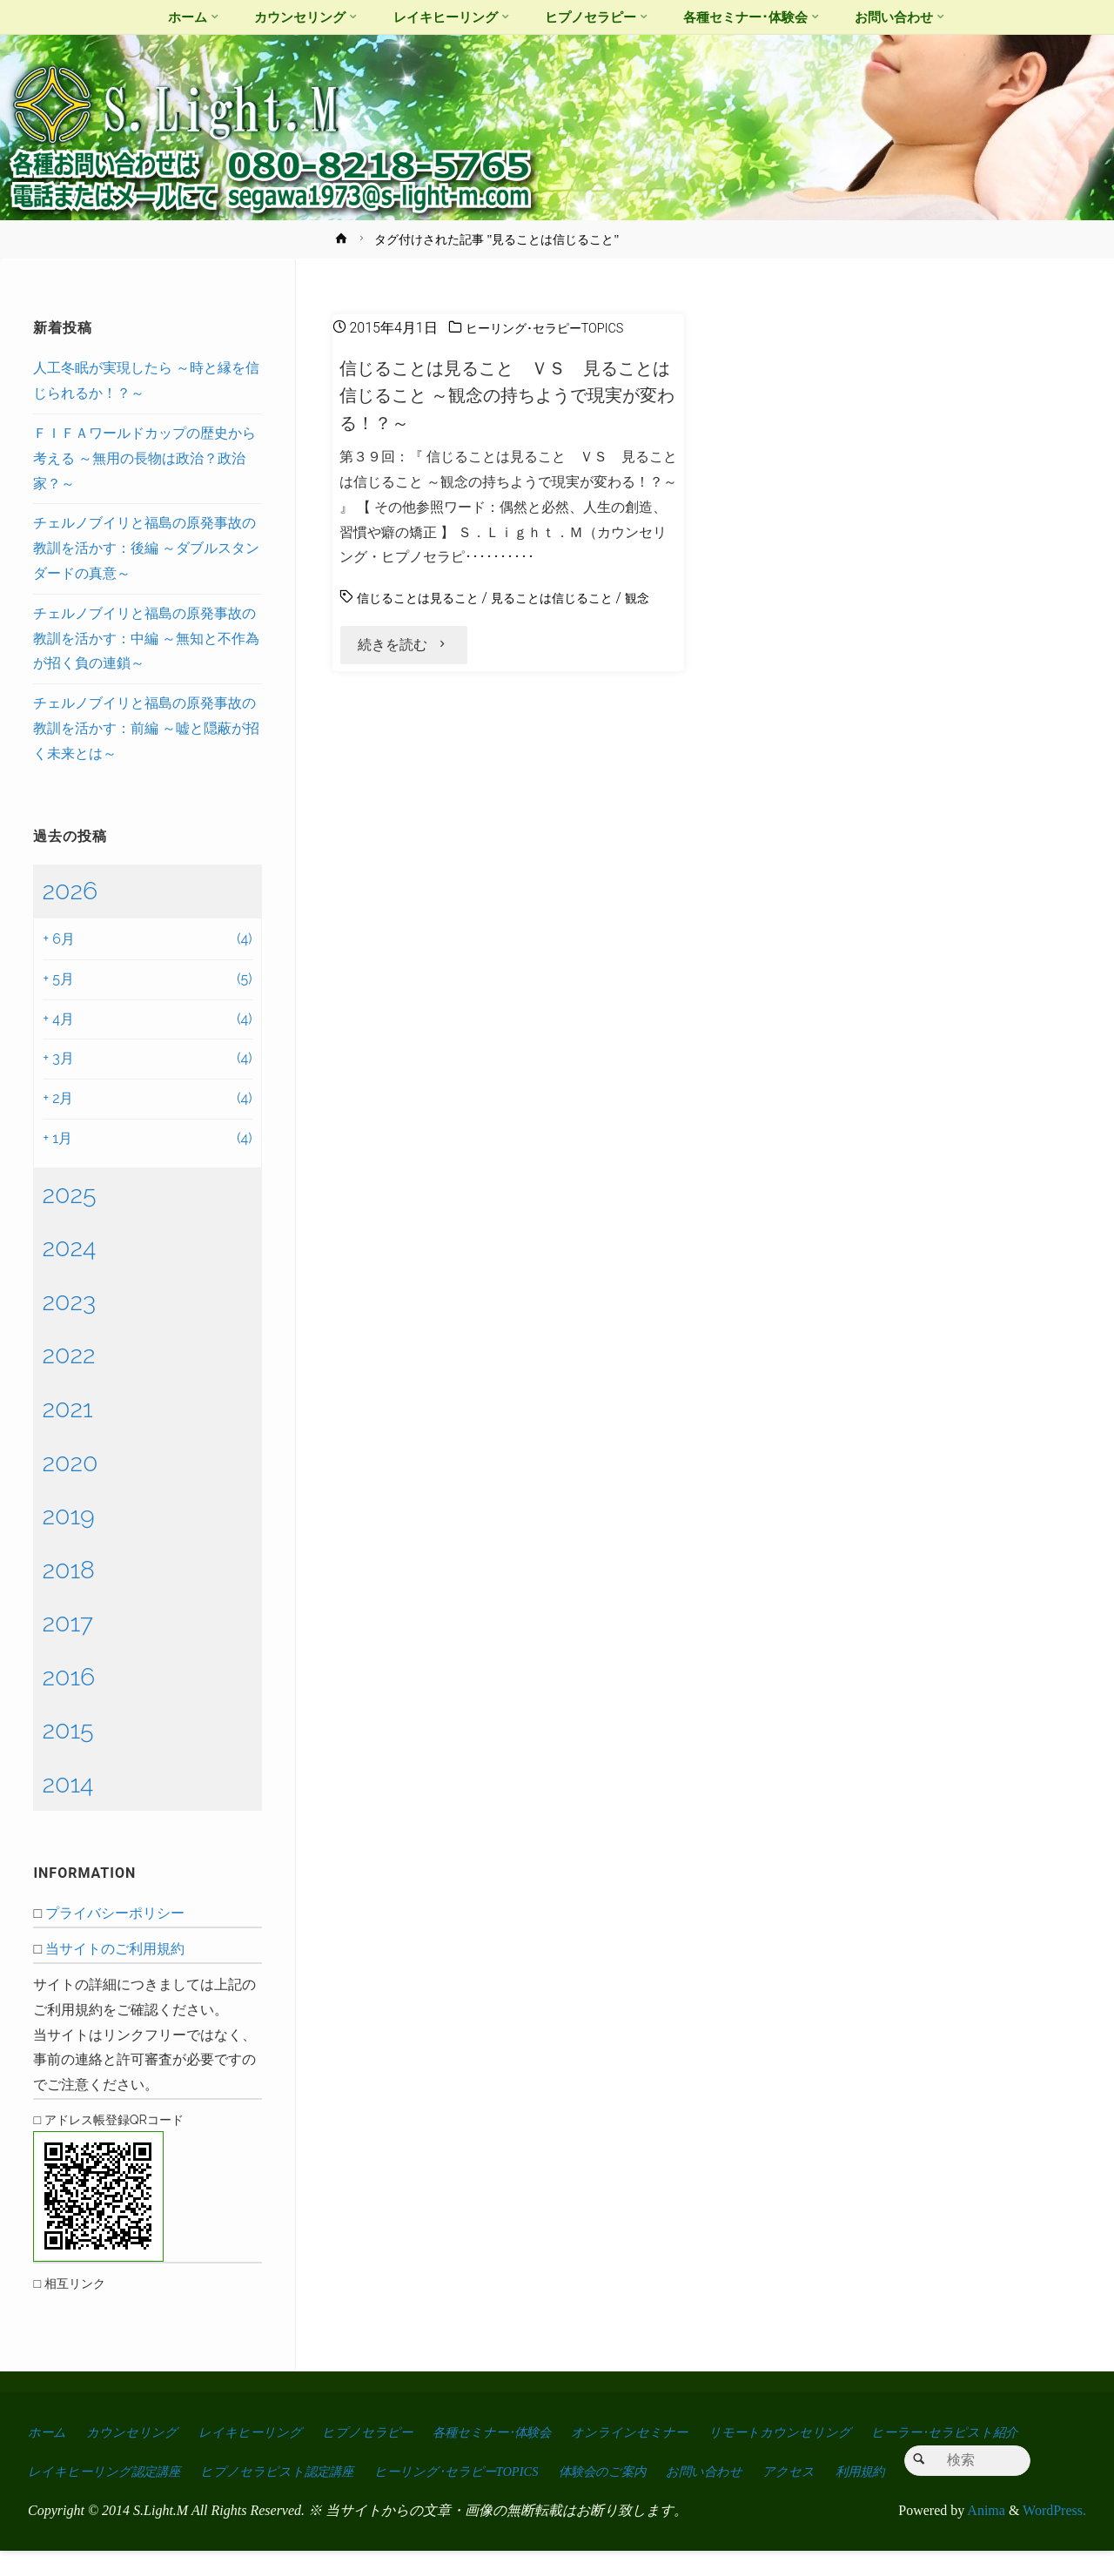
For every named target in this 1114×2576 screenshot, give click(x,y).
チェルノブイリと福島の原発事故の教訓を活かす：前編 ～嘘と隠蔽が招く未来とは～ (146, 728)
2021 (67, 1408)
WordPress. (1054, 2534)
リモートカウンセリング (842, 2432)
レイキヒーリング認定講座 (293, 2457)
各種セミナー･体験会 (530, 2432)
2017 (67, 1623)
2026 (69, 890)
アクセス (56, 2496)
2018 (68, 1569)
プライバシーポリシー (115, 1913)
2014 (67, 1784)
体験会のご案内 (838, 2457)
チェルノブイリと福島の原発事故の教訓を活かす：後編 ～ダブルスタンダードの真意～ (146, 548)
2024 (69, 1247)
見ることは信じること (578, 597)
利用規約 (133, 2496)
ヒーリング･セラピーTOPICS (555, 327)
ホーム (49, 2432)
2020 (69, 1462)
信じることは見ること (426, 597)
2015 (67, 1730)
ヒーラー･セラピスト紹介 (108, 2457)
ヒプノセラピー (393, 2432)
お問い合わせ (951, 2457)
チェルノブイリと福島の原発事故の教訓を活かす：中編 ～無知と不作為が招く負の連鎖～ (146, 638)
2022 (68, 1354)
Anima (984, 2534)
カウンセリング (140, 2432)
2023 (69, 1301)
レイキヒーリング (267, 2432)
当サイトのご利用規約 (115, 1948)
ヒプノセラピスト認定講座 (483, 2457)
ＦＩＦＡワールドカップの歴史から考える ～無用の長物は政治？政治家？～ (144, 458)
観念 (353, 623)
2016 (68, 1677)
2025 (69, 1194)
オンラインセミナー (681, 2432)
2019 (68, 1515)
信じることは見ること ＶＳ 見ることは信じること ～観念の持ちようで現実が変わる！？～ (506, 395)
